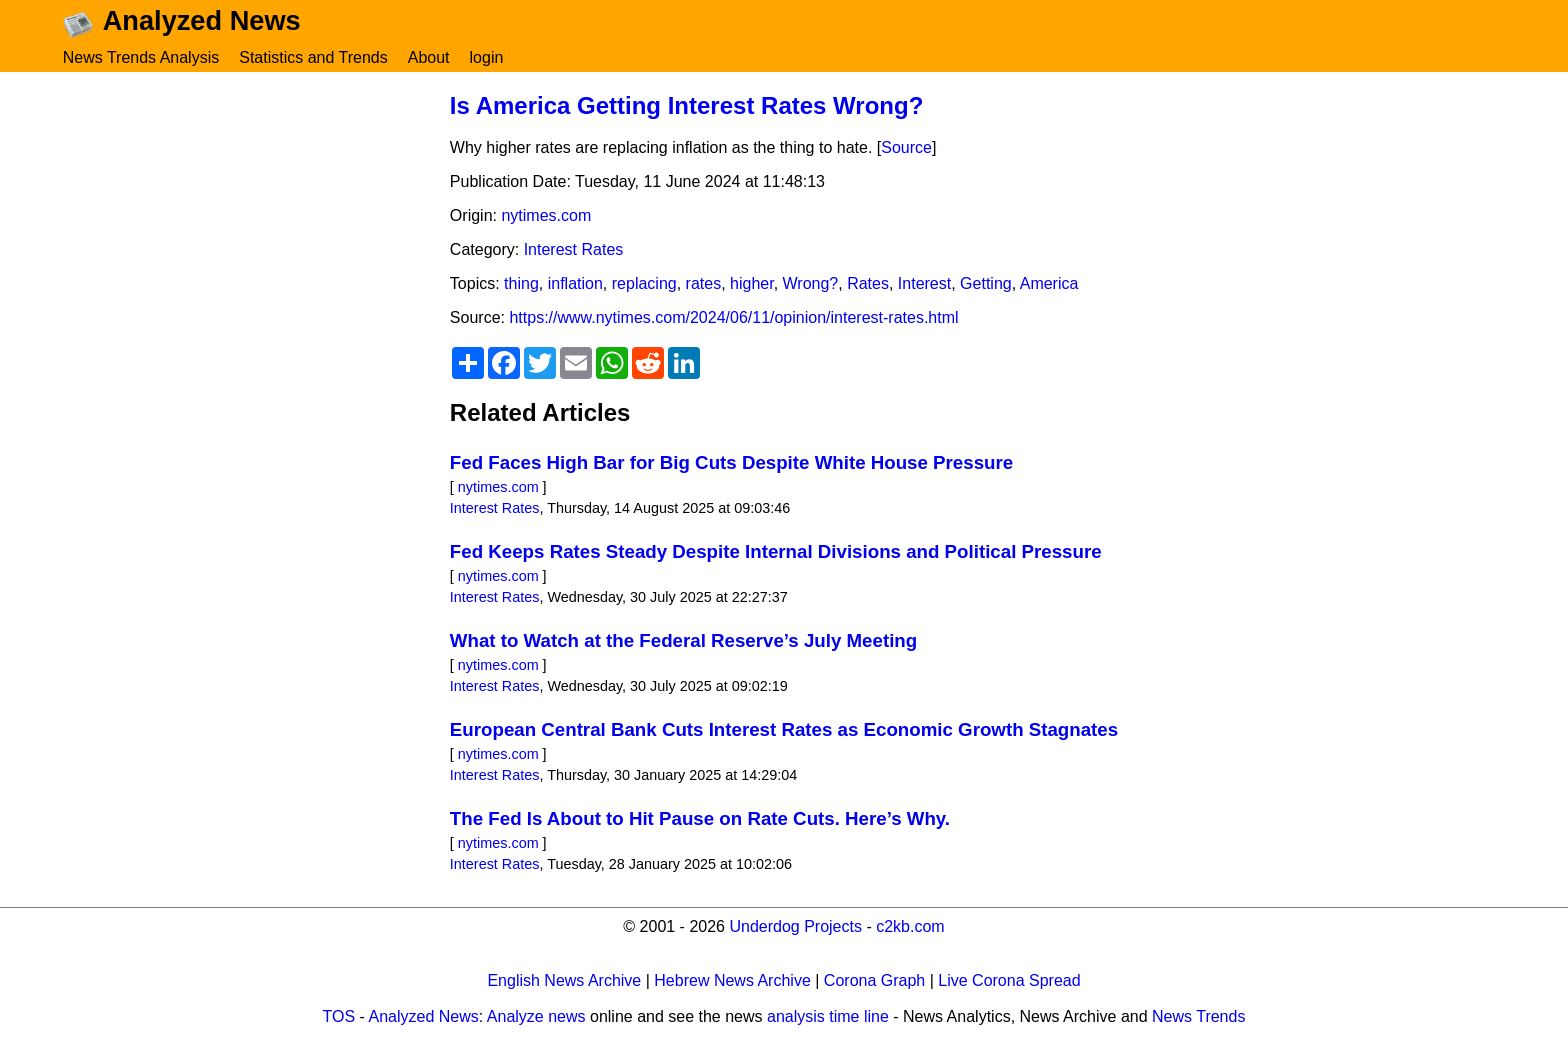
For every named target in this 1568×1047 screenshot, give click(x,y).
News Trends (1198, 1027)
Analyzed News (424, 1027)
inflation (575, 294)
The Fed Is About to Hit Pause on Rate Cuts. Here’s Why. (700, 829)
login (487, 57)
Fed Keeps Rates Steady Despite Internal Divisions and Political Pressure (776, 562)
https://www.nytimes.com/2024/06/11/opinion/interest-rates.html (733, 328)
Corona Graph (874, 991)
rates (704, 294)
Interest (924, 294)
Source (906, 158)
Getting (986, 294)
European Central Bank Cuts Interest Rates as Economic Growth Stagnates (784, 740)
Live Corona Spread (1009, 991)
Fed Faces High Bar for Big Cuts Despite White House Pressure (731, 473)
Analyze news (536, 1027)
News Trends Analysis (141, 57)
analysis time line (828, 1027)
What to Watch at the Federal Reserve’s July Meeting (683, 651)
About (429, 57)
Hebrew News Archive (732, 991)
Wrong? (811, 294)
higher (752, 294)
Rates (868, 294)
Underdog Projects (795, 937)
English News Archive (564, 991)
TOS (339, 1027)
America (1049, 294)
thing (521, 294)
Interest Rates (574, 260)
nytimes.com (546, 226)
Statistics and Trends (313, 57)
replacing (644, 294)
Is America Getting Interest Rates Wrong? (686, 115)
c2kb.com (910, 937)
